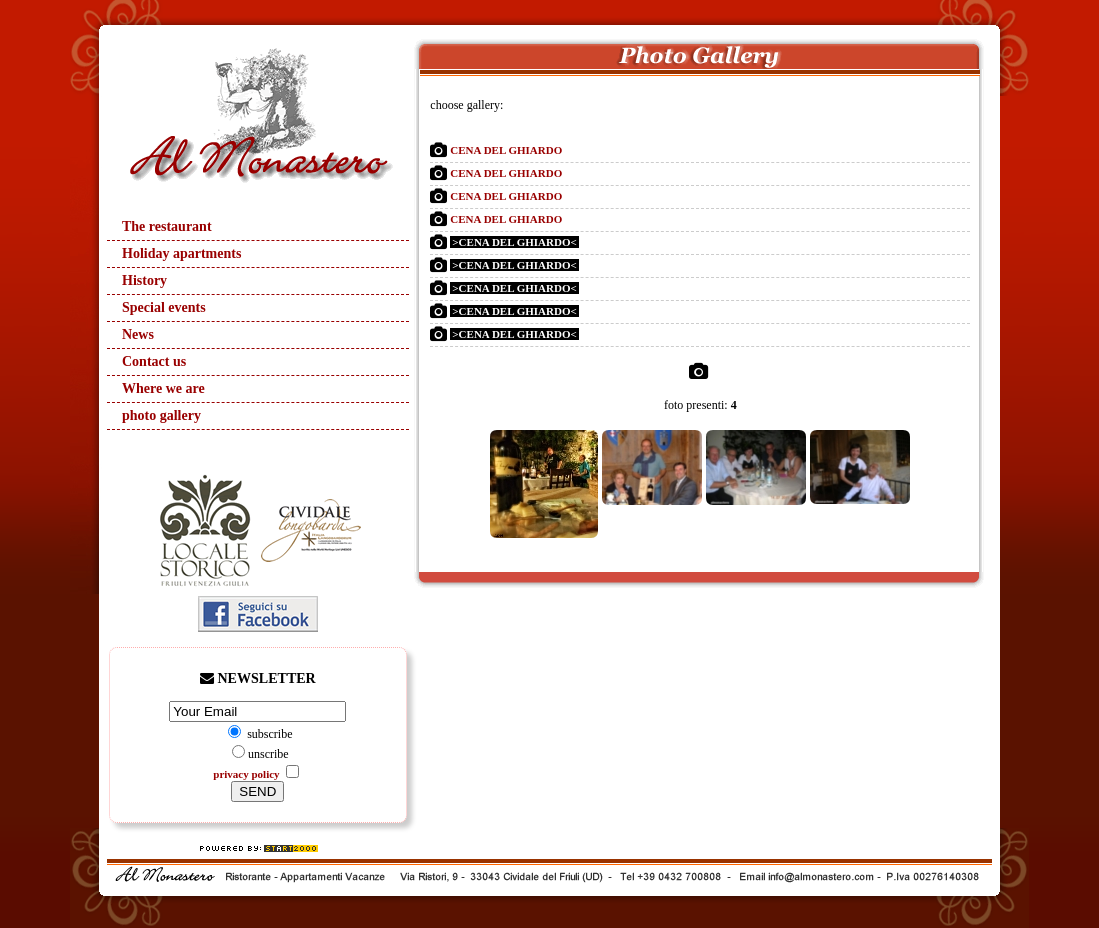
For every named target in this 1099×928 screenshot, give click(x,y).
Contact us (154, 361)
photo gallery (161, 415)
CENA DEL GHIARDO (506, 150)
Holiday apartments (181, 253)
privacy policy (247, 774)
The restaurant (167, 226)
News (138, 334)
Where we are (163, 388)
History (144, 280)
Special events (164, 307)
